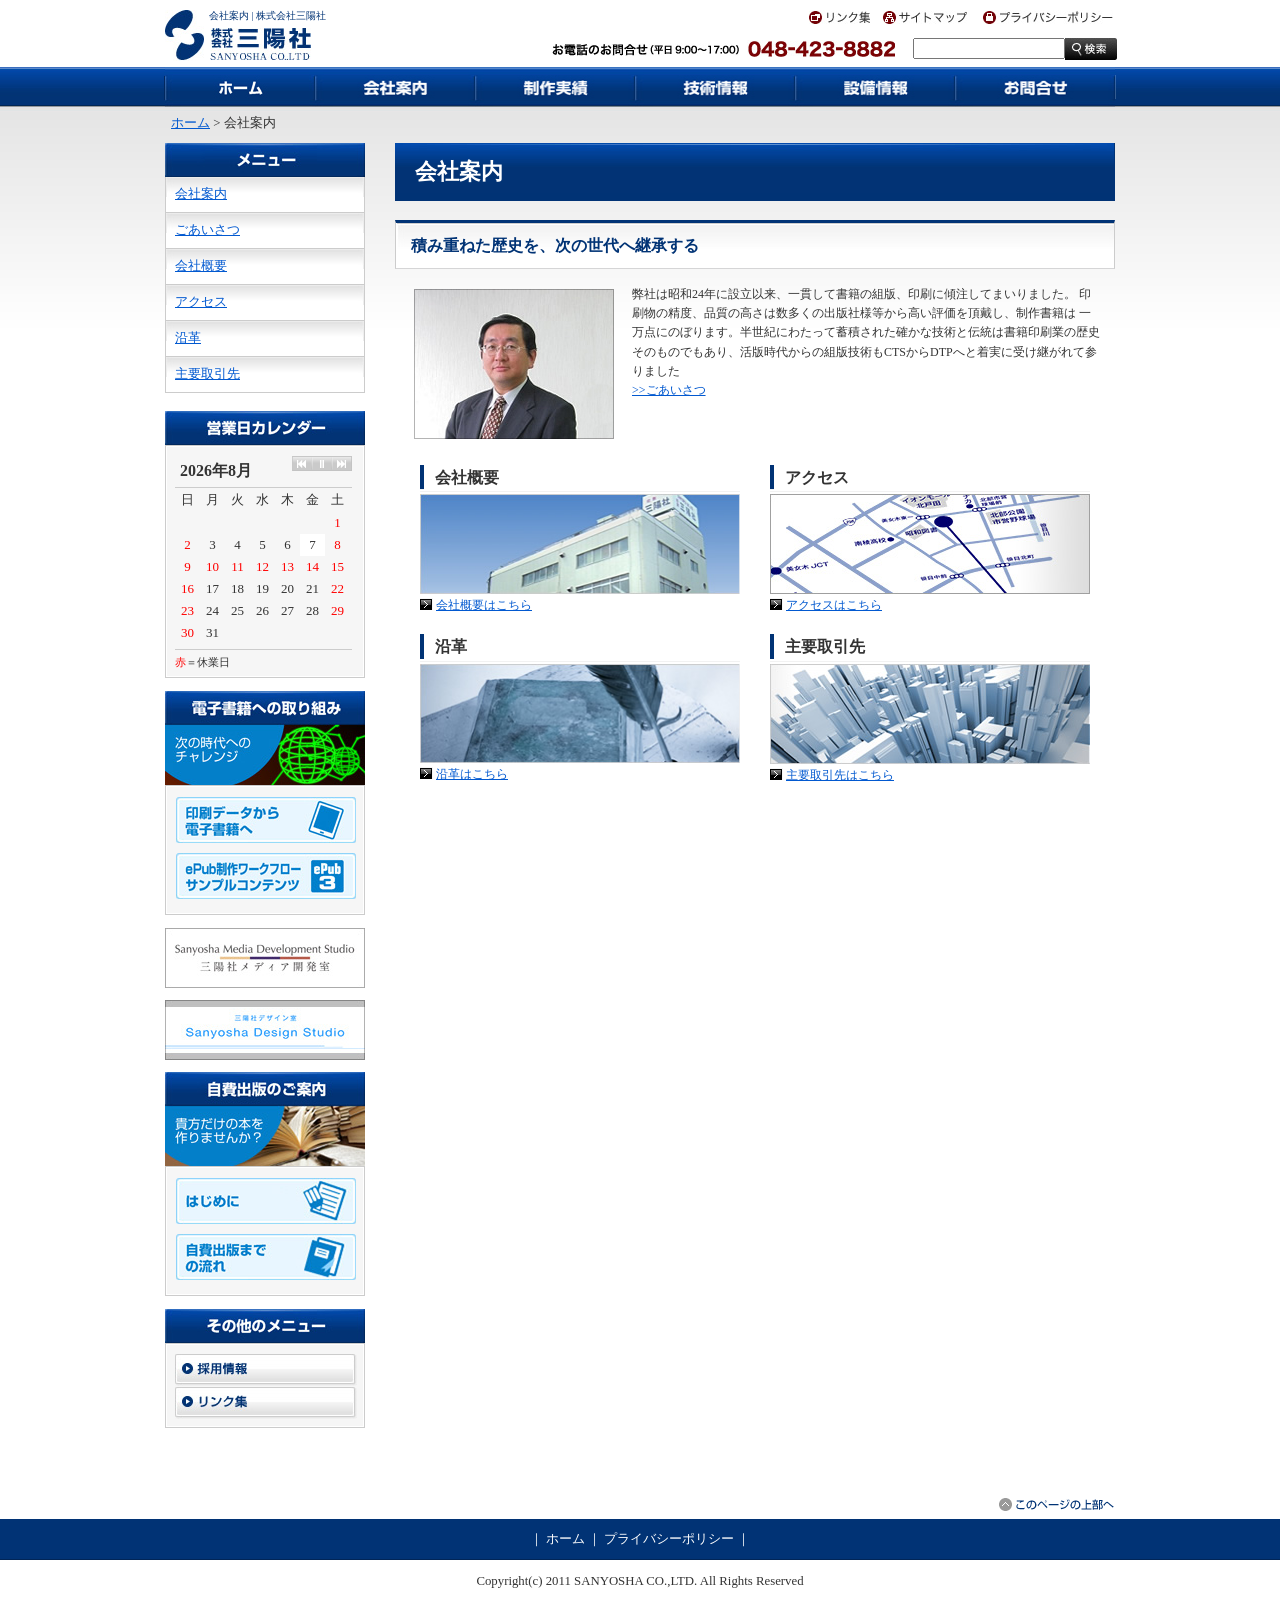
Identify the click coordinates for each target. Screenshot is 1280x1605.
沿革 (188, 338)
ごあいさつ (207, 230)
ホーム (190, 123)
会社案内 (201, 194)
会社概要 (201, 266)
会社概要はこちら (484, 605)
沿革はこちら (472, 774)
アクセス (201, 302)
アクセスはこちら (834, 605)
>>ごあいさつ (669, 390)
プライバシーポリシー (669, 1539)
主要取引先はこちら (840, 775)
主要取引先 (207, 374)
